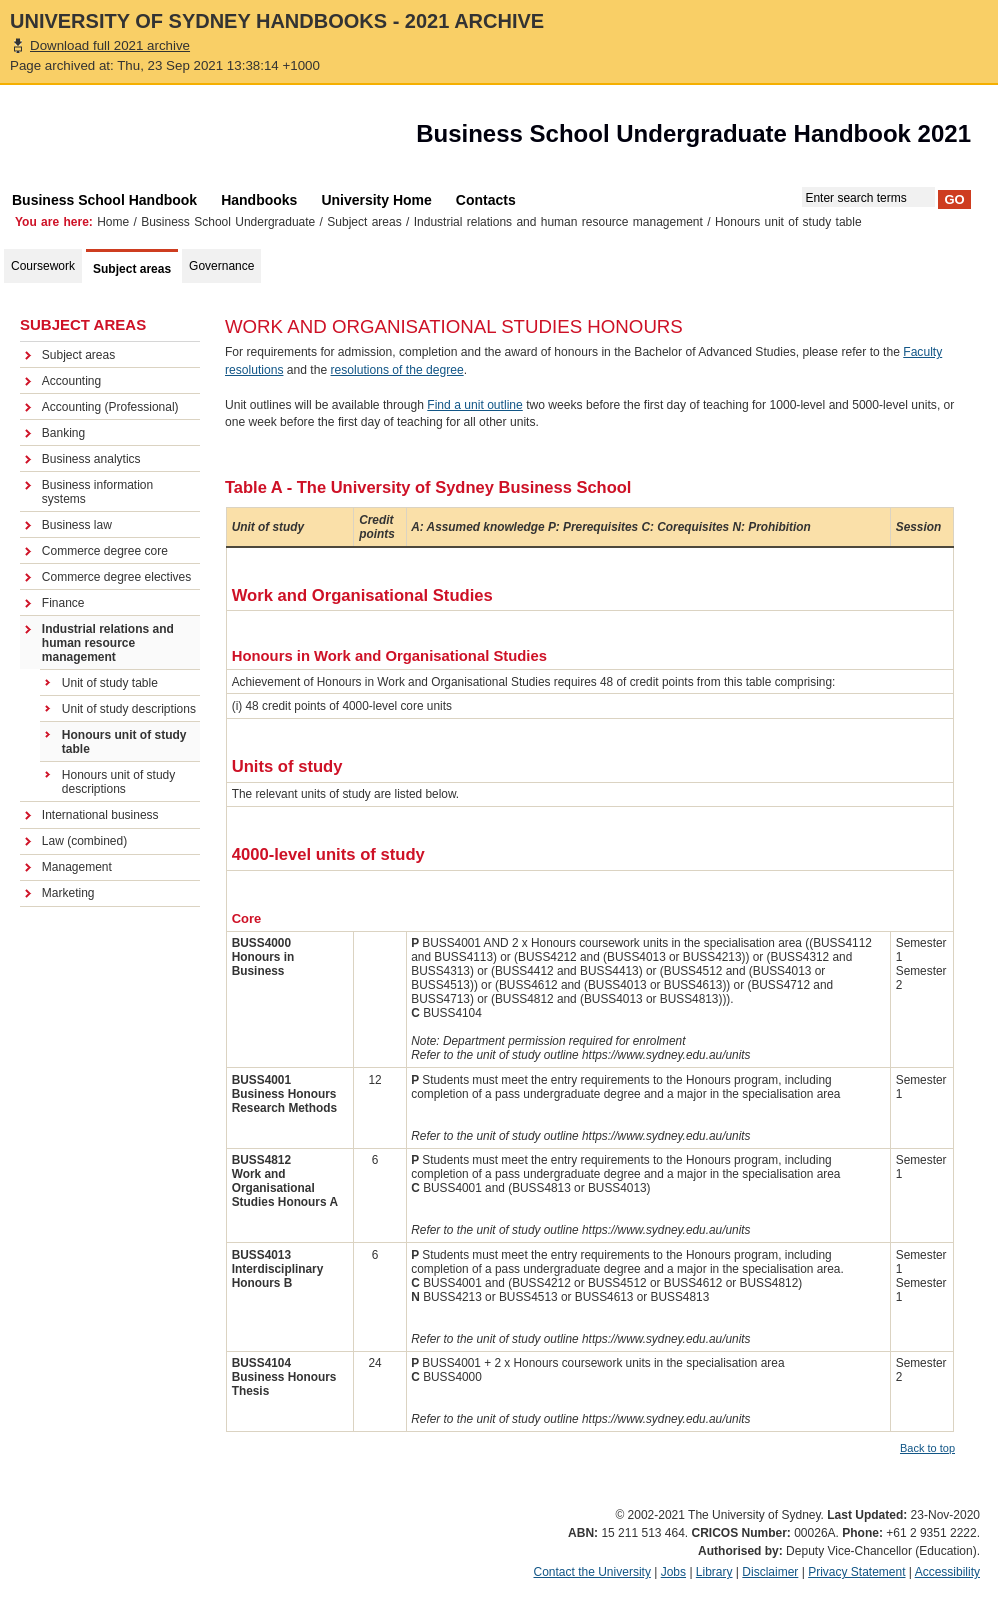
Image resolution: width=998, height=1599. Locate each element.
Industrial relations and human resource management (558, 222)
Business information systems (97, 492)
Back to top (927, 1448)
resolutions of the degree (397, 370)
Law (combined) (84, 841)
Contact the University (592, 1572)
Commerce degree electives (116, 577)
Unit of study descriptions (129, 709)
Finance (63, 603)
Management (77, 867)
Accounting (71, 381)
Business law (77, 525)
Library (714, 1572)
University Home (376, 200)
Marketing (68, 893)
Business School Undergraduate (228, 222)
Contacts (486, 200)
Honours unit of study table (124, 742)
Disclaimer (770, 1572)
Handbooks (259, 200)
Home (113, 222)
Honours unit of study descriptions (118, 782)
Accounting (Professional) (110, 407)
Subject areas (364, 222)
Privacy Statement (856, 1572)
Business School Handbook (104, 200)
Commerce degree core (105, 551)
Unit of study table (110, 683)
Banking (63, 433)
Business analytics (91, 459)
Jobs (673, 1572)
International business (100, 815)
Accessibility (947, 1572)
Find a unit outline (474, 405)
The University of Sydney (114, 139)
